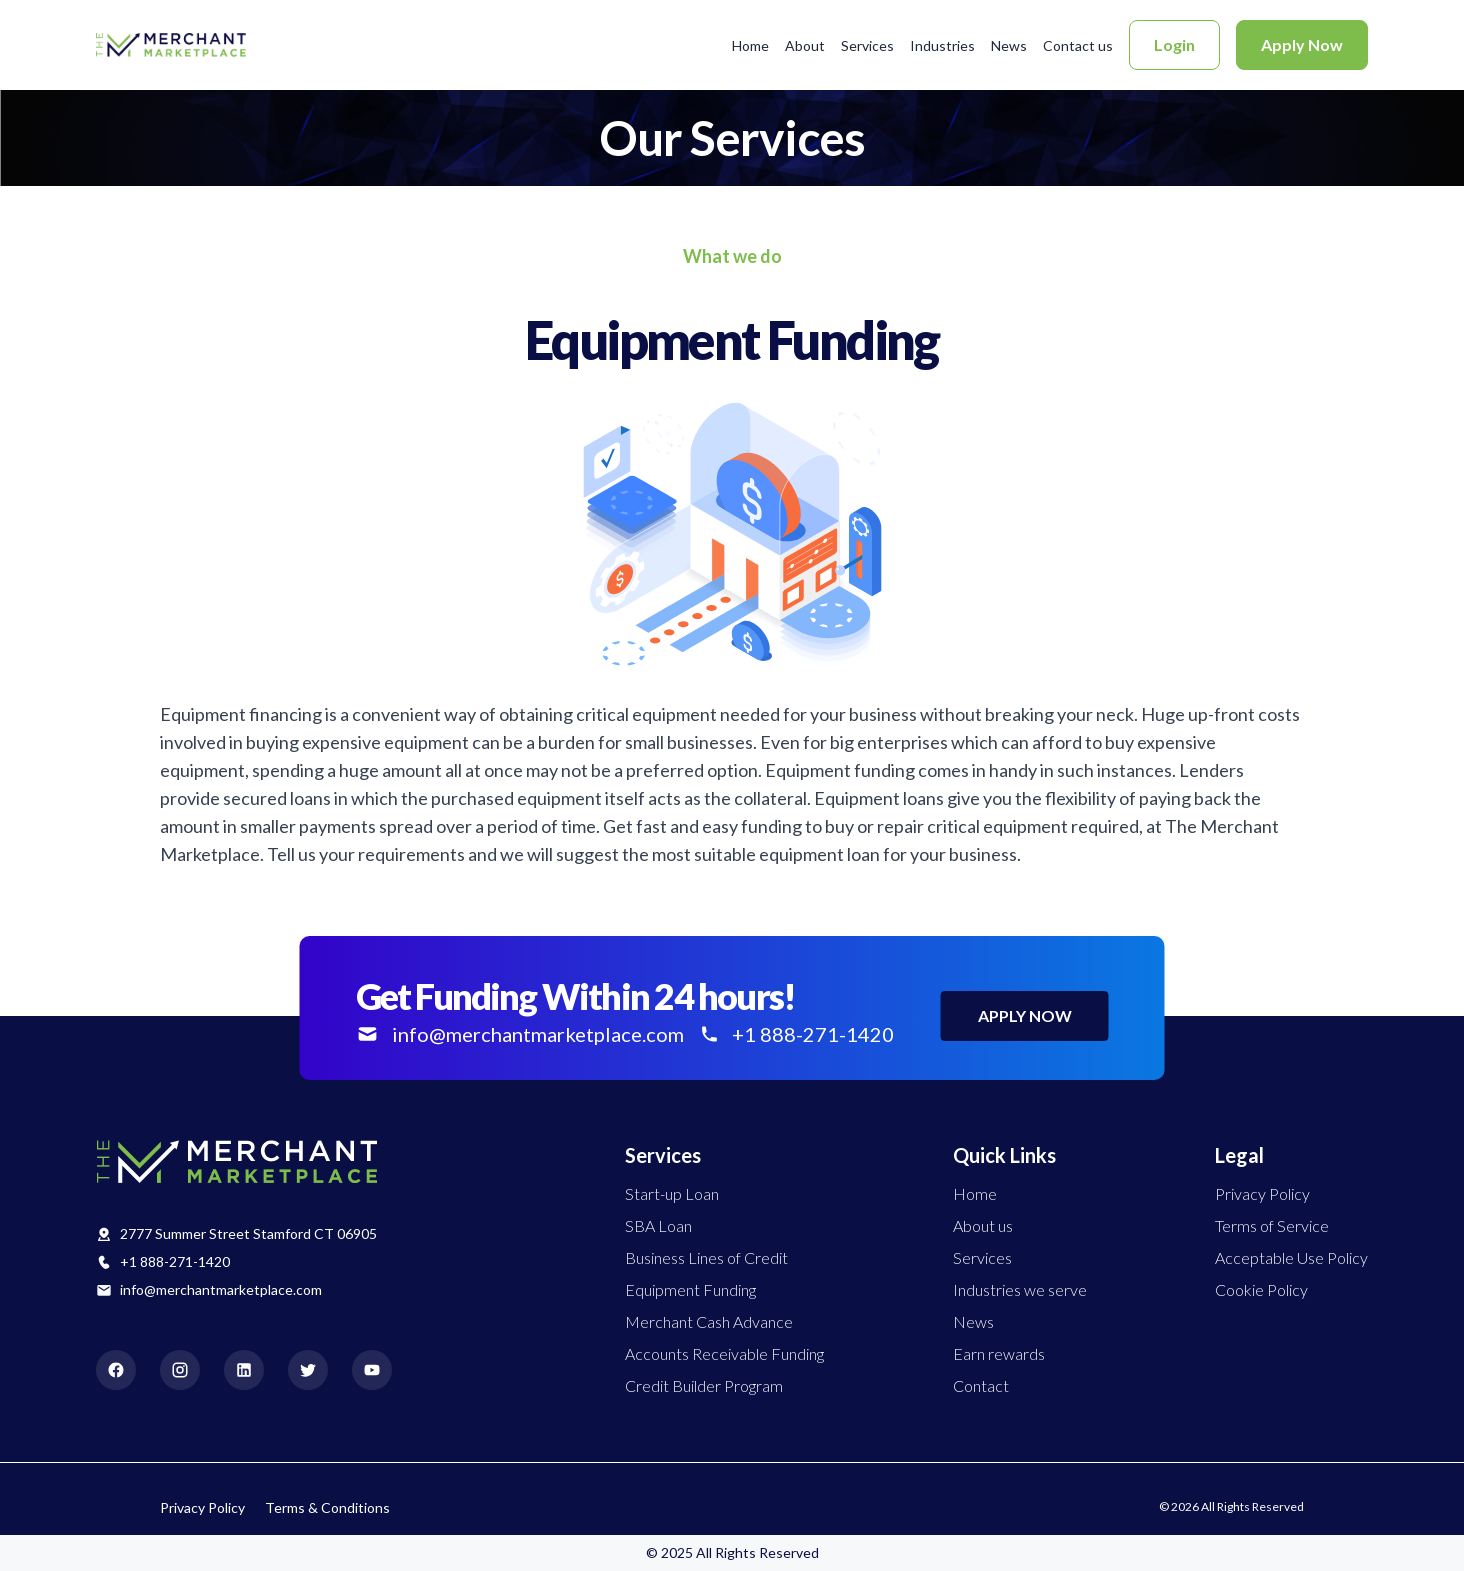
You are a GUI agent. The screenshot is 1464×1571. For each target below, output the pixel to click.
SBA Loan (658, 1225)
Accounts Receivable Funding (724, 1353)
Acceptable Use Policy (1291, 1257)
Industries (942, 45)
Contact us (1078, 45)
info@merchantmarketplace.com (221, 1289)
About (805, 45)
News (1009, 45)
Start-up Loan (672, 1193)
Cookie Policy (1261, 1289)
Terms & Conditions (327, 1507)
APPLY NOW (1025, 1015)
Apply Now (1302, 44)
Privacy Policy (1262, 1193)
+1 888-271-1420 (175, 1261)
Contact (981, 1385)
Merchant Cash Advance (709, 1321)
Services (867, 45)
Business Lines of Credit (706, 1257)
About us (983, 1225)
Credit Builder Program (704, 1385)
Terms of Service (1272, 1225)
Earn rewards (999, 1353)
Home (750, 45)
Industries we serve (1020, 1289)
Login (1174, 44)
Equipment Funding (690, 1289)
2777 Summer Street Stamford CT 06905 (248, 1233)
